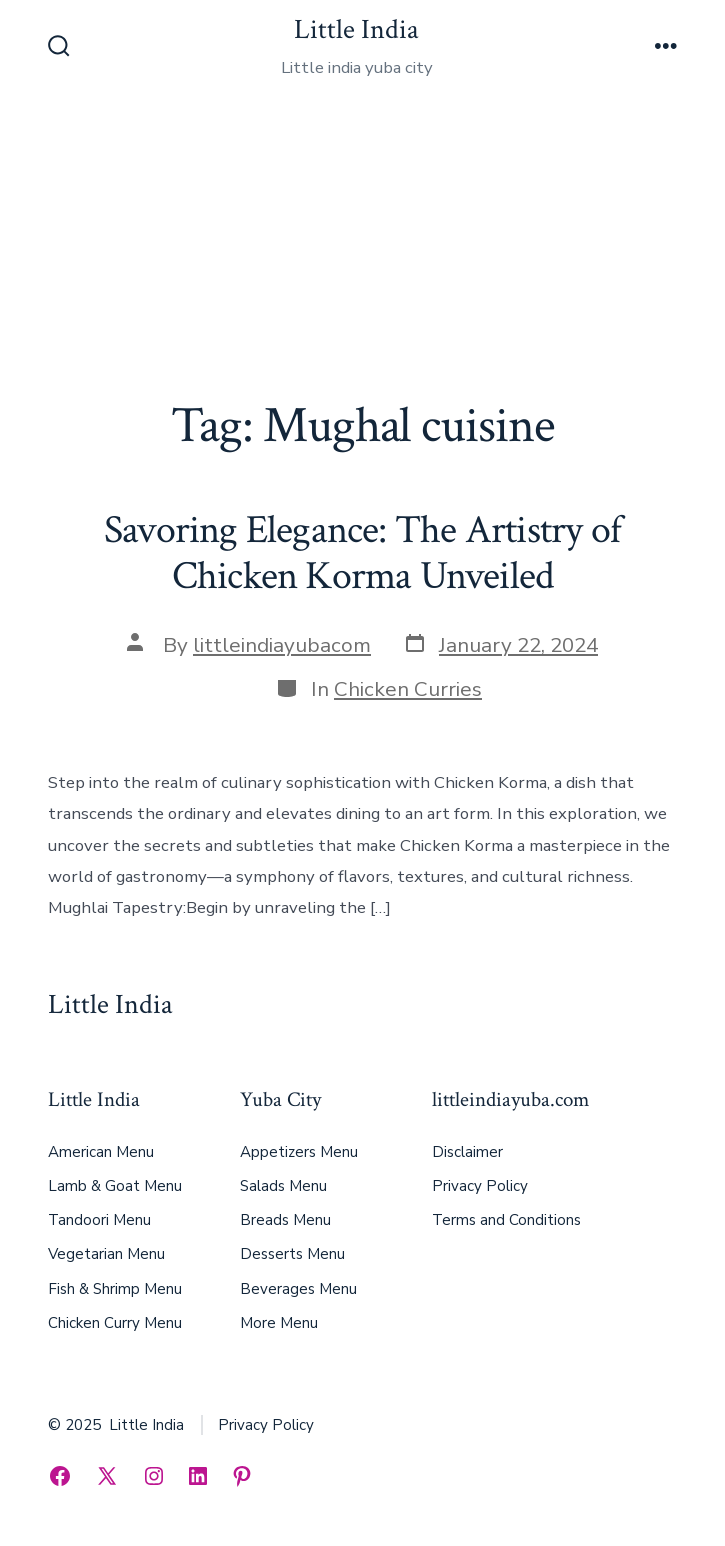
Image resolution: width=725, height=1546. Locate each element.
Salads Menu (283, 1186)
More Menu (279, 1323)
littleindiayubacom (282, 645)
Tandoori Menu (99, 1220)
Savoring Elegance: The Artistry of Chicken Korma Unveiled (362, 553)
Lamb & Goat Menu (115, 1186)
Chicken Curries (408, 689)
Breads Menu (285, 1220)
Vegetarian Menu (106, 1254)
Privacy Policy (480, 1186)
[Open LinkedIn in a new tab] (198, 1476)
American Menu (101, 1152)
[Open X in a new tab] (107, 1476)
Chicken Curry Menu (115, 1323)
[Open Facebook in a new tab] (60, 1476)
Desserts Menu (292, 1254)
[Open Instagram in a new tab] (154, 1476)
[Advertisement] (362, 247)
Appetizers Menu (299, 1152)
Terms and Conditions (506, 1220)
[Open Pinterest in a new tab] (242, 1476)
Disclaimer (467, 1152)
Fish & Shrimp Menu (115, 1289)
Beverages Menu (298, 1289)
